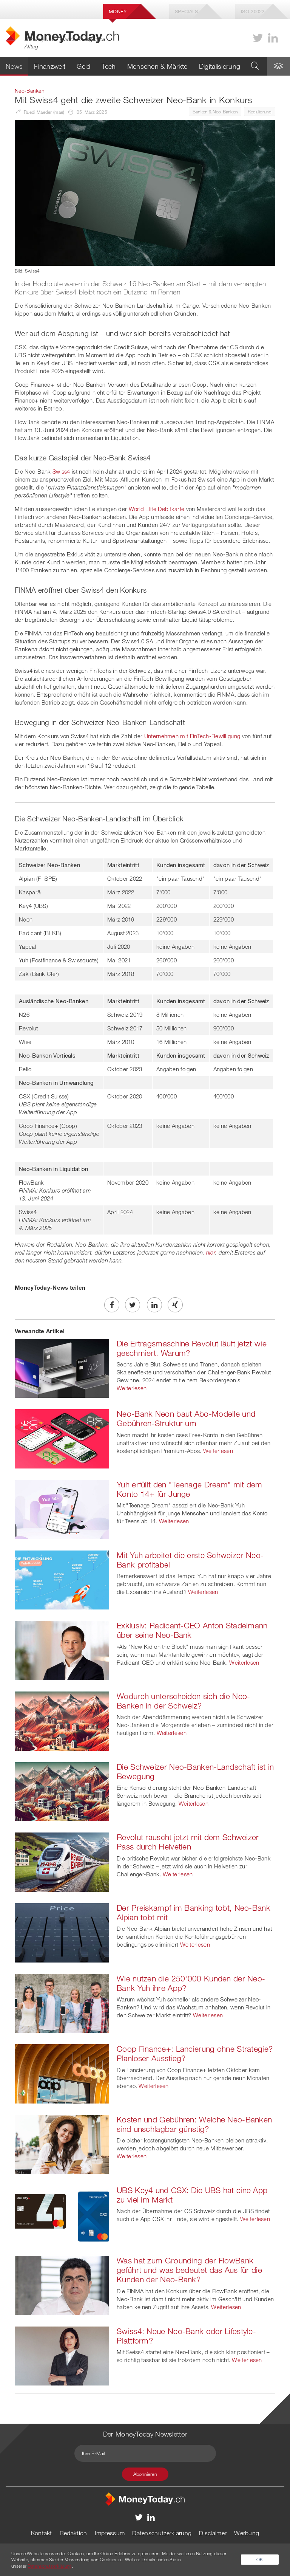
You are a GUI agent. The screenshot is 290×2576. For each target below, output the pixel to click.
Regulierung (259, 111)
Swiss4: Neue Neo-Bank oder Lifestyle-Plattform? (186, 2335)
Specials (186, 11)
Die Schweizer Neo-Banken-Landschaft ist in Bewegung (195, 1771)
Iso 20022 (253, 11)
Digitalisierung (220, 66)
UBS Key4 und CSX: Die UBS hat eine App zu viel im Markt (192, 2194)
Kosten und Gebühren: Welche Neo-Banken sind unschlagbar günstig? (194, 2124)
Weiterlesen (132, 1388)
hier (210, 1252)
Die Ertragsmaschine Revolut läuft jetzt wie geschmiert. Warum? (192, 1348)
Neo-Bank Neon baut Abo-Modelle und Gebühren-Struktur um (186, 1418)
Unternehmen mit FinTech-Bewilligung (192, 736)
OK (259, 2559)
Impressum (110, 2533)
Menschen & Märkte (157, 66)
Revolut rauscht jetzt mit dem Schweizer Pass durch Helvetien (188, 1841)
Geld (83, 66)
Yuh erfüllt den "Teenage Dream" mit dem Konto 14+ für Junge (189, 1489)
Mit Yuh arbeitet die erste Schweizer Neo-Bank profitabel (190, 1559)
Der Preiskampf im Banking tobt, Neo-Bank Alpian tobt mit (193, 1912)
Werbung (246, 2533)
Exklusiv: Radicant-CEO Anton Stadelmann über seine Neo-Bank (192, 1630)
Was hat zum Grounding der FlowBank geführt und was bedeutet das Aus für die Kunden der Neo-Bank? (189, 2269)
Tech (109, 66)
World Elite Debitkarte (157, 508)
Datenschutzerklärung (161, 2533)
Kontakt (41, 2533)
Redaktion (73, 2533)
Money (118, 11)
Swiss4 (61, 471)
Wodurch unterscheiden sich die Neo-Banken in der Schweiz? (183, 1700)
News (14, 66)
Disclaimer (213, 2533)
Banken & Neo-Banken (215, 111)
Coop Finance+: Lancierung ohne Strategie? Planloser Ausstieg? (195, 2053)
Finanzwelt (49, 66)
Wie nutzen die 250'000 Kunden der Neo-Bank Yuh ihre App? (191, 1983)
